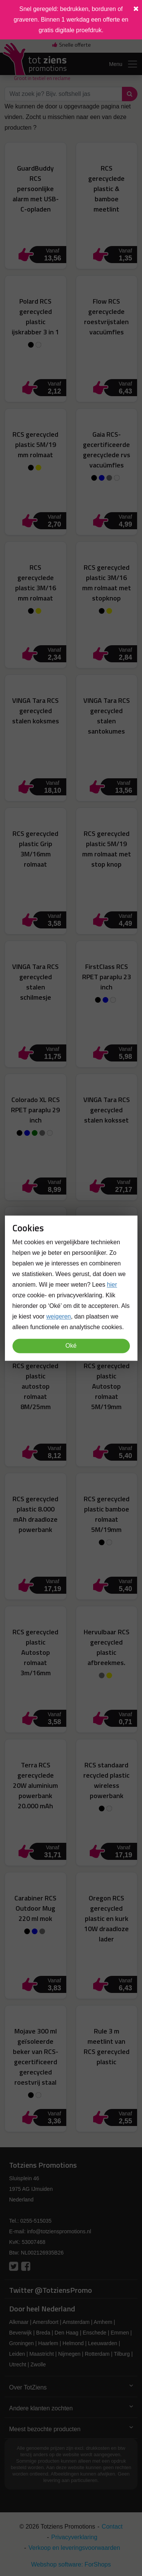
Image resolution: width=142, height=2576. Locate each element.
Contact (112, 2526)
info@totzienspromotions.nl (59, 2231)
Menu (123, 64)
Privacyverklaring (74, 2537)
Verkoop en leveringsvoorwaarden (74, 2548)
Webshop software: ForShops (71, 2564)
